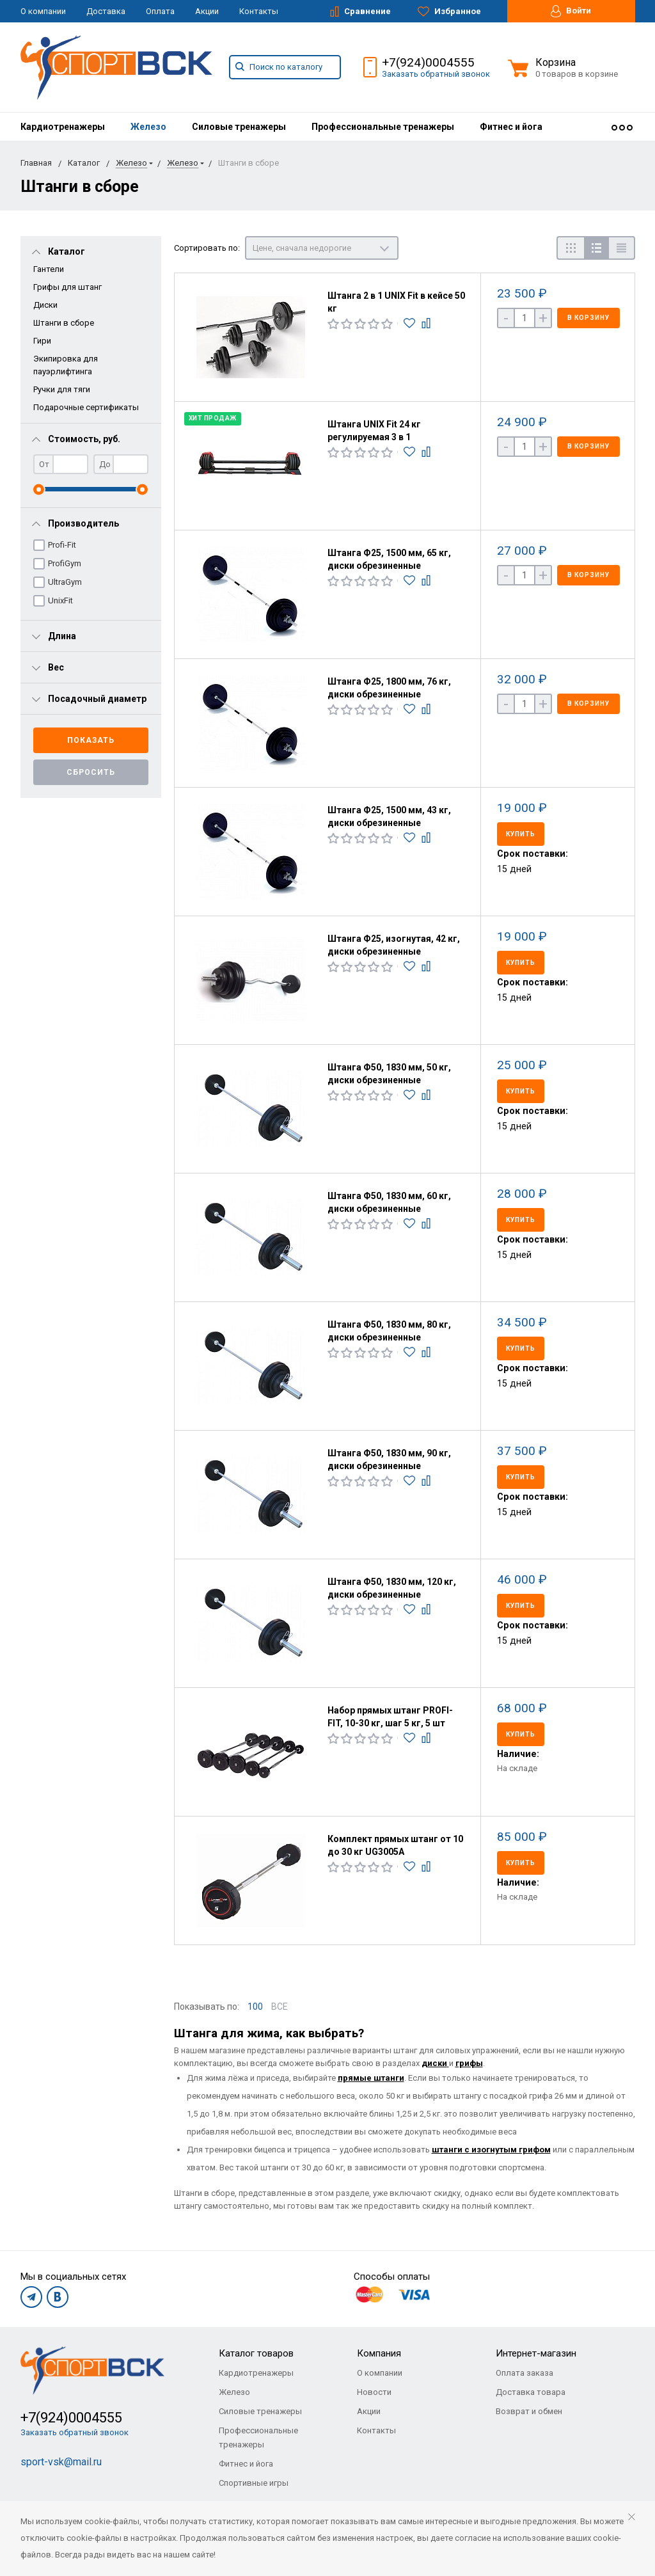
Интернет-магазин (536, 2353)
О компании (43, 11)
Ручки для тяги (61, 389)
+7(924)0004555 (428, 62)
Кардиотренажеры (62, 127)
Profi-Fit (62, 545)
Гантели (48, 269)
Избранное (449, 11)
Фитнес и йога (511, 127)
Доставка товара (530, 2392)
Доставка (105, 11)
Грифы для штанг (67, 287)
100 (255, 2006)
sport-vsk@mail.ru (61, 2462)
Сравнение (360, 11)
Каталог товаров (256, 2353)
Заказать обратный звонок (436, 74)
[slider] (38, 489)
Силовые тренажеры (239, 127)
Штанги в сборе (63, 323)
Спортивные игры (253, 2483)
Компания (379, 2353)
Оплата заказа (524, 2373)
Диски (45, 305)
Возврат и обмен (529, 2411)
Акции (207, 11)
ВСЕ (279, 2006)
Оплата (160, 11)
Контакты (258, 11)
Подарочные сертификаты (86, 407)
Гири (42, 341)
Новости (374, 2392)
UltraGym (65, 582)
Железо (148, 127)
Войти (571, 11)
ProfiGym (64, 563)
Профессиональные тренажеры (383, 127)
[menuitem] (63, 127)
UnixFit (60, 600)
